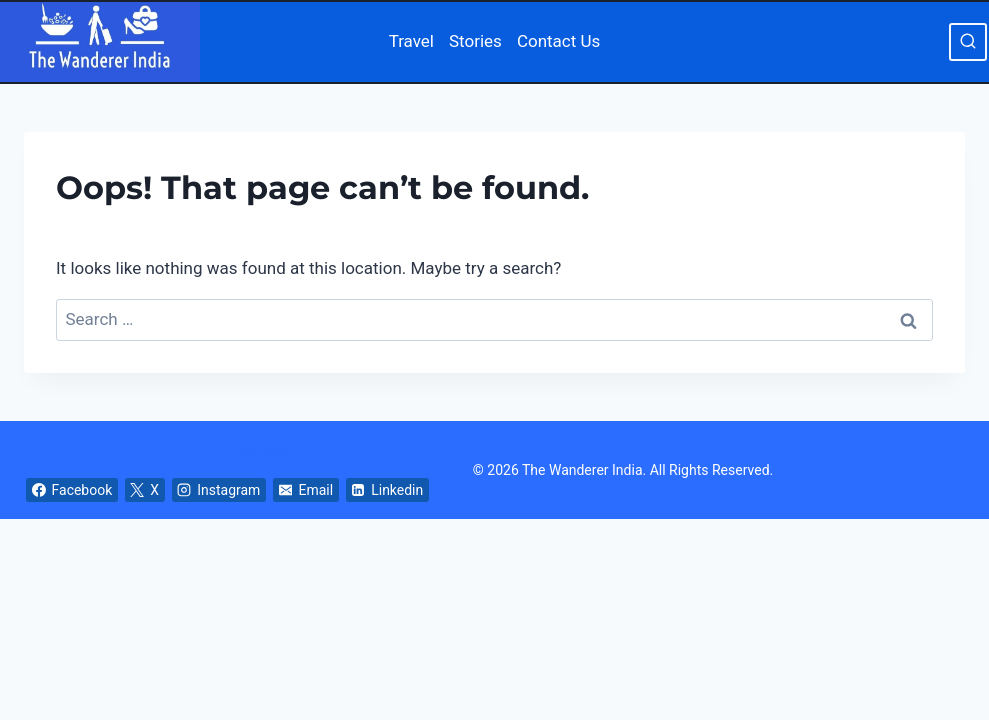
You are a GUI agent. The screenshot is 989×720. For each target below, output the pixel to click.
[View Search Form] (968, 42)
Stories (475, 41)
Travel (411, 41)
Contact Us (558, 41)
